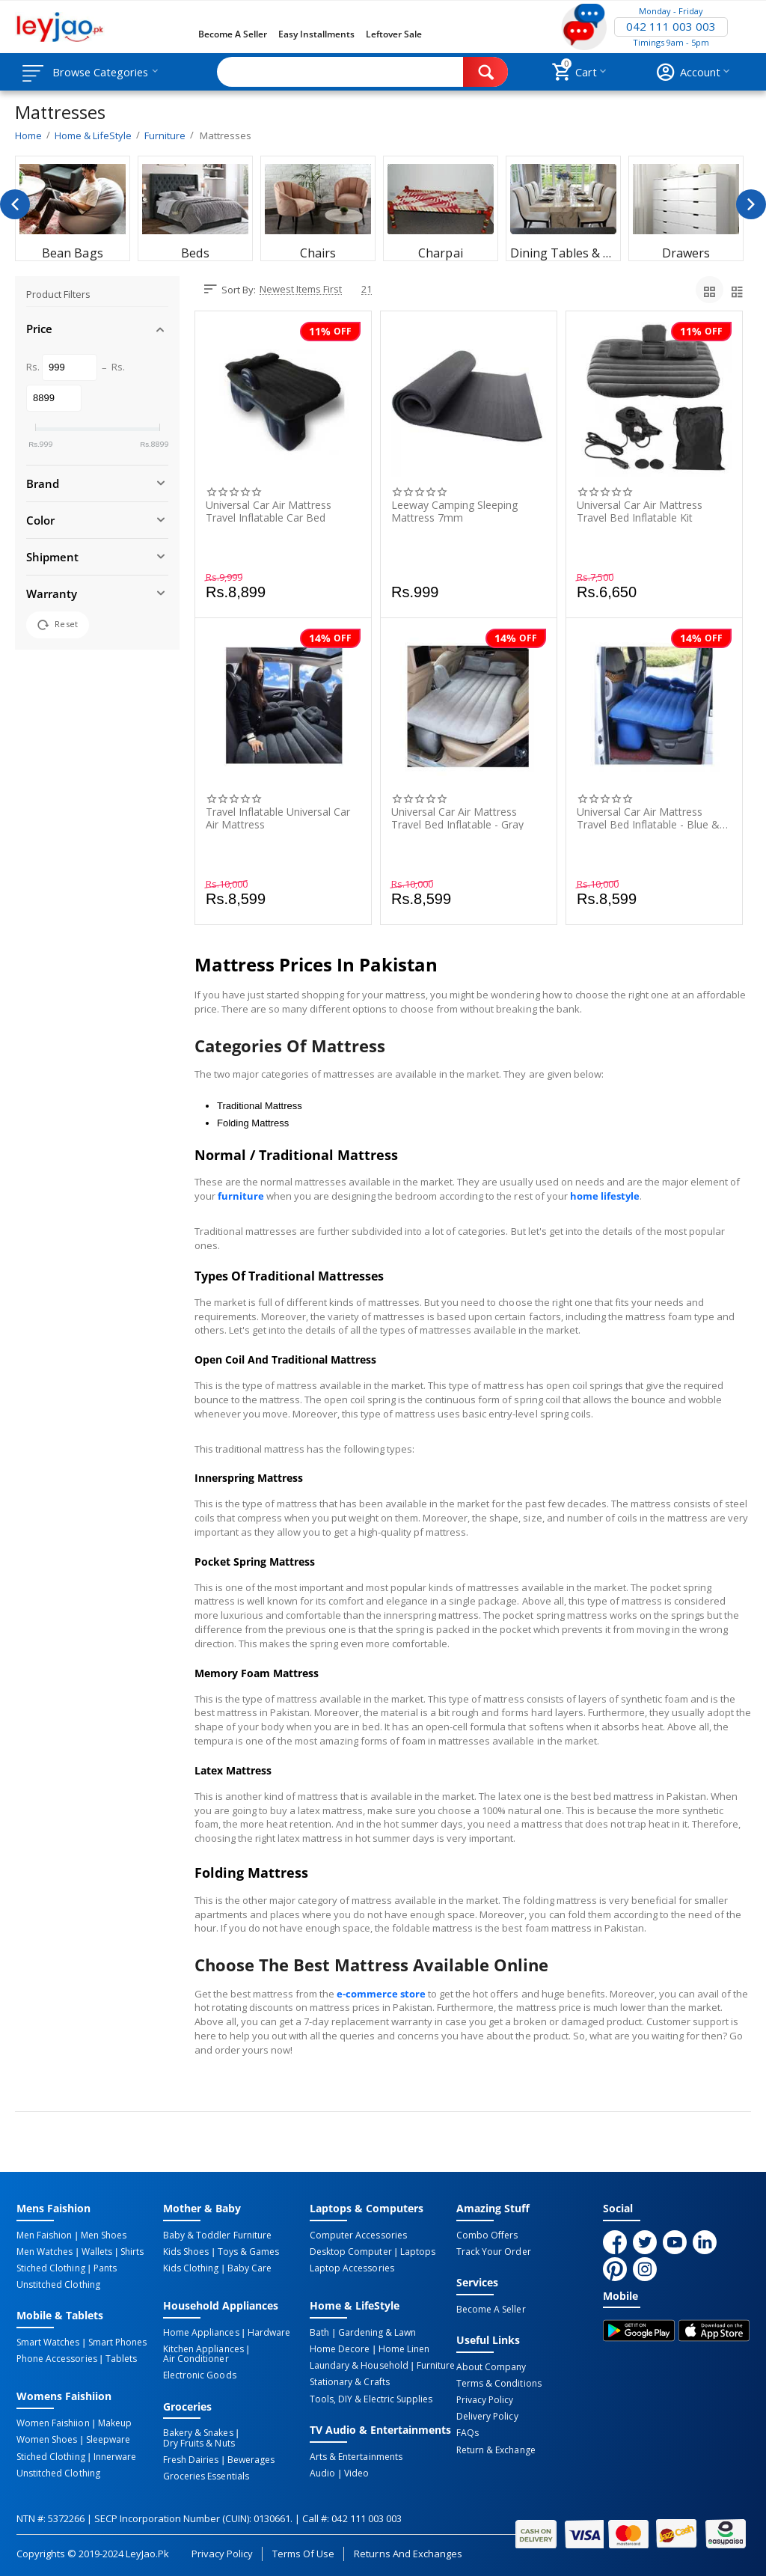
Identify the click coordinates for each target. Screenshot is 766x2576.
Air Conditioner (195, 2358)
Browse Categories (102, 72)
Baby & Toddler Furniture (217, 2235)
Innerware (114, 2455)
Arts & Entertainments (356, 2455)
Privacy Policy (484, 2399)
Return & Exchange (495, 2448)
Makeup (114, 2422)
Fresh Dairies (190, 2458)
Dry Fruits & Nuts (198, 2442)
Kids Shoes (186, 2251)
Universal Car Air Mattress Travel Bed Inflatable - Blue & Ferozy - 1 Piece (648, 818)
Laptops (417, 2251)
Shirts (130, 2251)
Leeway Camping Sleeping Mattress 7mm (454, 511)
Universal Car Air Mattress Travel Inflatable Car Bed (268, 511)
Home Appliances (201, 2332)
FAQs (467, 2432)
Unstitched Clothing (57, 2284)
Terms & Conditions (498, 2382)
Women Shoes (46, 2439)
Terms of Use (303, 2552)
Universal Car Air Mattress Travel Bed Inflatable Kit (639, 511)
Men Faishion (44, 2235)
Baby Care (249, 2268)
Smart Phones (117, 2341)
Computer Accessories (358, 2235)
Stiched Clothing (50, 2268)
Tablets (120, 2358)
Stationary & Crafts (349, 2381)
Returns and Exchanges (408, 2552)
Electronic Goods (199, 2374)
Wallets (96, 2251)
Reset (57, 625)
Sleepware (107, 2439)
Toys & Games (247, 2251)
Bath (319, 2332)
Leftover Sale (394, 34)
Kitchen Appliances (203, 2348)
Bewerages (250, 2458)
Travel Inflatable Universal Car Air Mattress (278, 818)
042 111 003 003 (671, 26)
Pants (104, 2268)
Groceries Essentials (205, 2474)
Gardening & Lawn (376, 2332)
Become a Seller (232, 34)
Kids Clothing (190, 2268)
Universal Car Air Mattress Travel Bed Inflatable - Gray (457, 818)
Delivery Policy (487, 2415)
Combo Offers (487, 2235)
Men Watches (44, 2251)
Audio (322, 2471)
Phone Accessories (56, 2358)
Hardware (268, 2332)
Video (355, 2471)
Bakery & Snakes (198, 2432)
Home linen (403, 2348)
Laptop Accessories (351, 2268)
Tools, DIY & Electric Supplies (371, 2397)
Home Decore (340, 2348)
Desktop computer (350, 2251)
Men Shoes (103, 2235)
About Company (491, 2366)
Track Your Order (493, 2251)
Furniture (435, 2364)
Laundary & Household (359, 2364)
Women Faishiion (52, 2422)
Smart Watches (47, 2341)
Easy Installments (316, 34)
